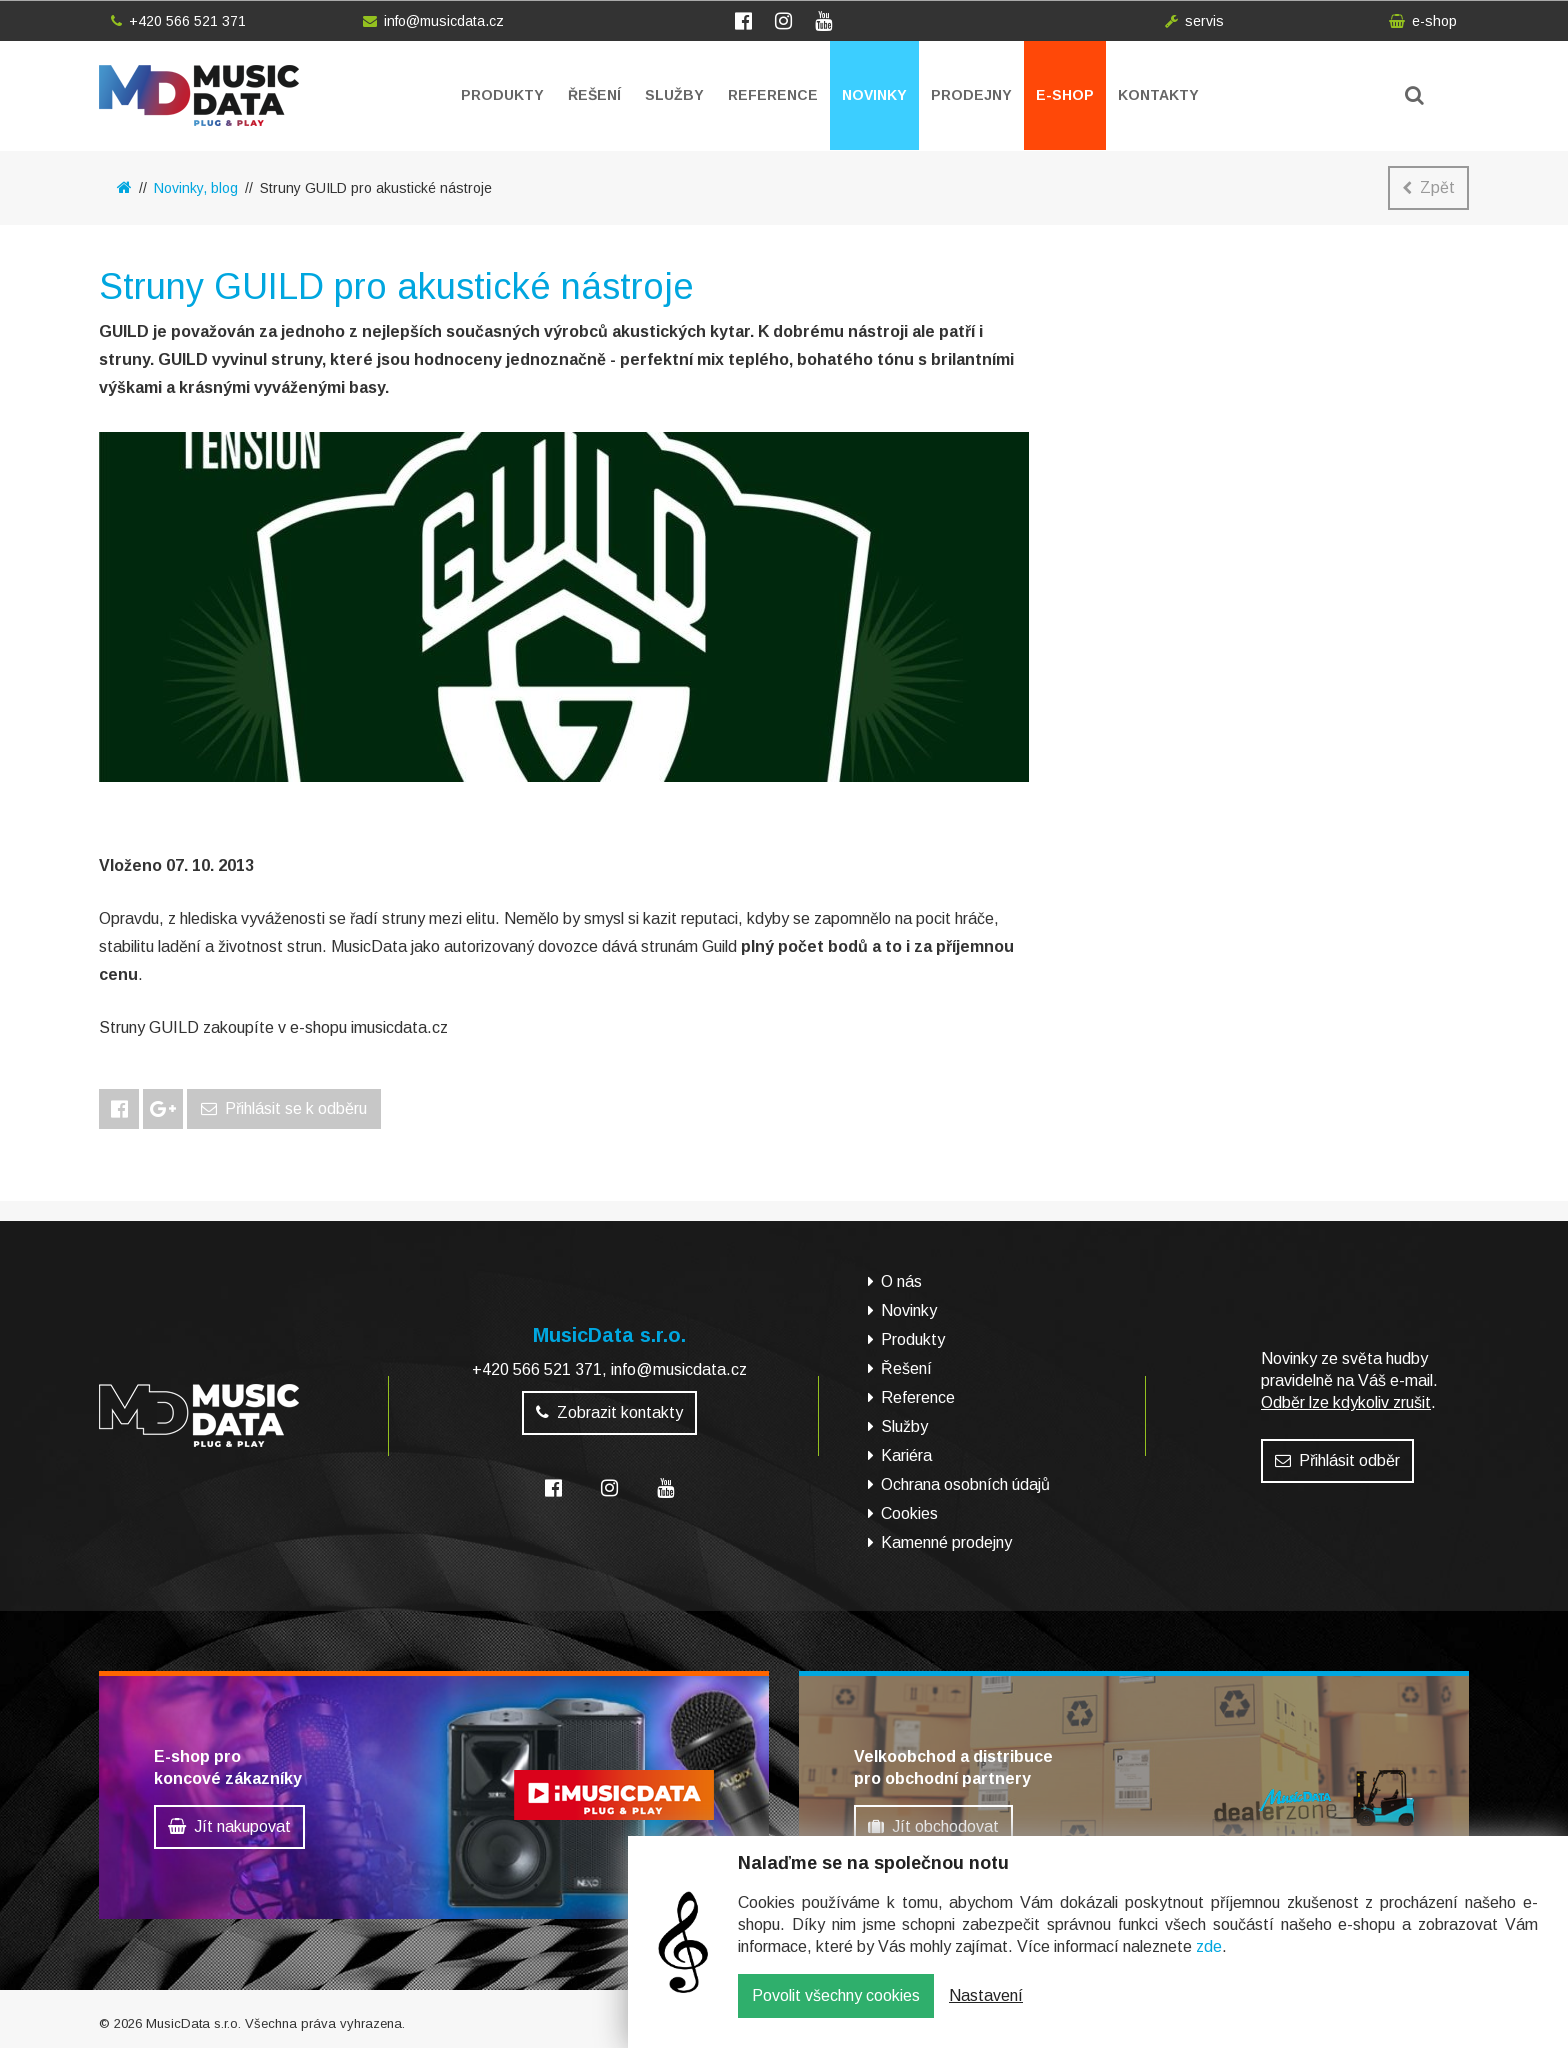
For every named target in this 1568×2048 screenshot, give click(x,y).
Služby (674, 95)
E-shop (1065, 95)
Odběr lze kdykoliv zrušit (1346, 1402)
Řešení (594, 95)
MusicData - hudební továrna (199, 95)
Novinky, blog (196, 188)
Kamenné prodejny (946, 1542)
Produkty (502, 95)
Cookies (909, 1513)
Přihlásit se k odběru (284, 1108)
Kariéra (906, 1455)
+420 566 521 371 (178, 21)
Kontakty (1158, 95)
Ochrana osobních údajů (965, 1484)
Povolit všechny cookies (836, 2010)
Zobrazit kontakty (609, 1412)
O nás (901, 1281)
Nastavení (986, 2010)
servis (1194, 21)
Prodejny (971, 95)
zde (1209, 1961)
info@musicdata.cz (433, 21)
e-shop (1423, 21)
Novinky (874, 95)
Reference (773, 95)
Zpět (1428, 187)
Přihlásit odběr (1337, 1460)
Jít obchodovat (933, 1826)
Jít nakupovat (229, 1826)
